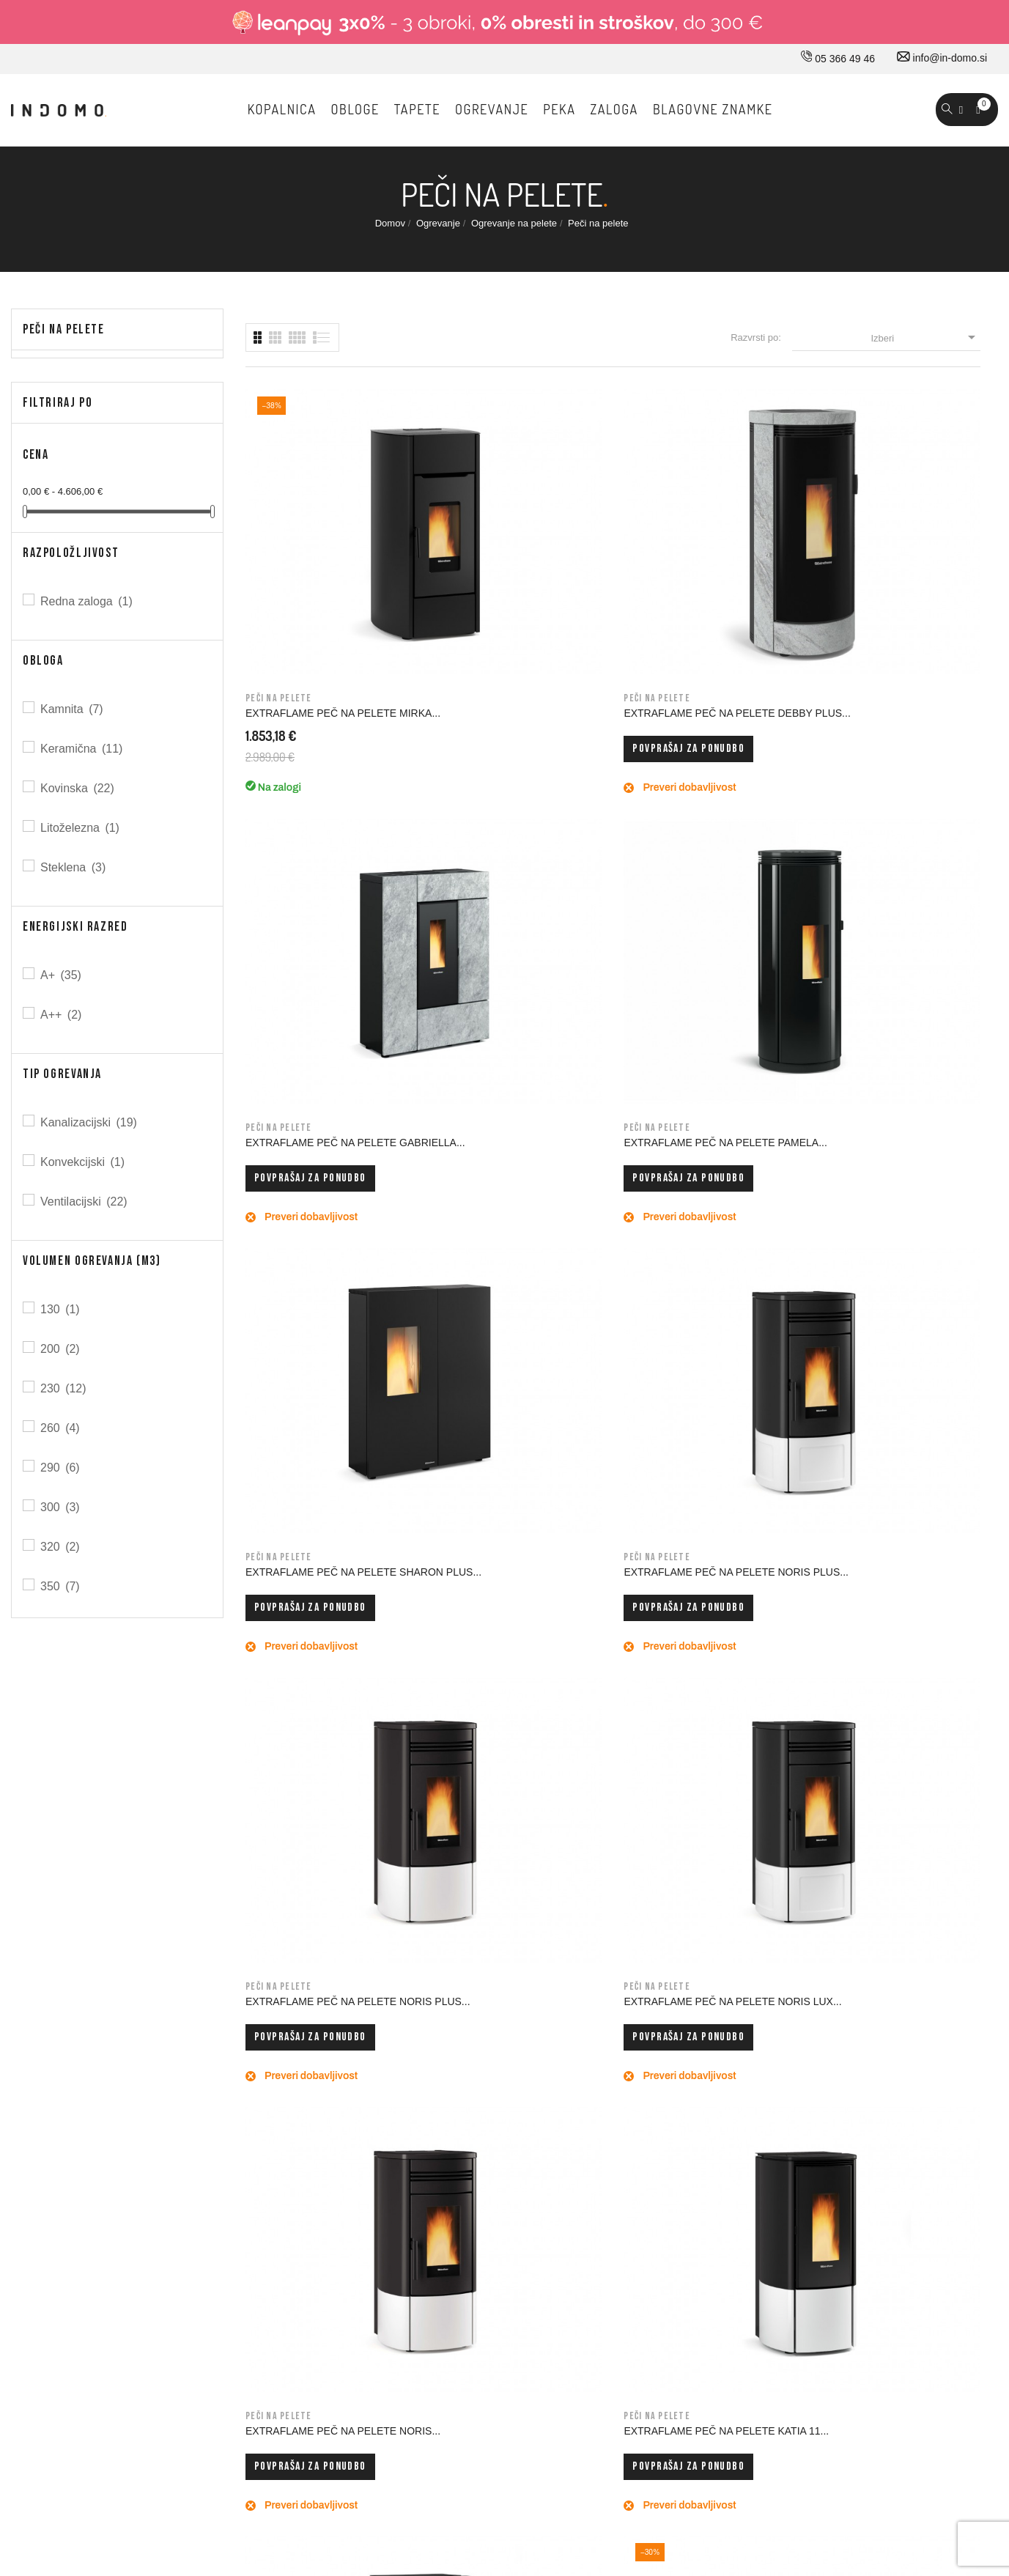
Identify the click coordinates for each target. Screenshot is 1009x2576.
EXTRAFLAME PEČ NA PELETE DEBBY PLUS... (510, 568)
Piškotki (465, 2319)
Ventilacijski (85, 1201)
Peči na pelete (64, 329)
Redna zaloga (87, 601)
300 (61, 1507)
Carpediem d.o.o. (959, 2431)
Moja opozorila (665, 2319)
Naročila (650, 2196)
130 (61, 1309)
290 (61, 1467)
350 (61, 1586)
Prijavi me (803, 1850)
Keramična (82, 748)
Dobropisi (653, 2227)
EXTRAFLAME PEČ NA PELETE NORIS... (320, 1147)
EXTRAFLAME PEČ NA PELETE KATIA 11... (510, 1147)
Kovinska (78, 788)
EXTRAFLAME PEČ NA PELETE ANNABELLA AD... (888, 1147)
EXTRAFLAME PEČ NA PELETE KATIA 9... (699, 1147)
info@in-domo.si (942, 58)
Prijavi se (652, 2135)
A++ (62, 1014)
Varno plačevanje (487, 2258)
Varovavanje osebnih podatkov (517, 2289)
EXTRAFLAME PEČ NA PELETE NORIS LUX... (888, 857)
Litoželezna (81, 828)
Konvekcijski (83, 1162)
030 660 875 (170, 2138)
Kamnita (73, 709)
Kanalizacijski (89, 1122)
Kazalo (463, 2350)
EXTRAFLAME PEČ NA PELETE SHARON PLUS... (320, 857)
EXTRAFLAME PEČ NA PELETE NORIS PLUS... (510, 857)
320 (61, 1546)
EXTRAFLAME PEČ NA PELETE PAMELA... (888, 568)
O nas (278, 2135)
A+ (62, 975)
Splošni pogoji (479, 2196)
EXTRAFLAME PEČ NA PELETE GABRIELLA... (699, 568)
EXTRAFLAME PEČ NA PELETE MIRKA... (320, 568)
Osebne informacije (676, 2165)
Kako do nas (293, 2165)
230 (64, 1388)
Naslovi (648, 2258)
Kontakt (282, 2196)
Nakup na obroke (487, 2227)
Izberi (925, 337)
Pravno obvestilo (486, 2165)
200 (61, 1349)
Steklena (74, 867)
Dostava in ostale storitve (505, 2135)
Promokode (658, 2289)
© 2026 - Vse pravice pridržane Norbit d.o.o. (104, 2428)
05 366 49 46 (838, 58)
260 (61, 1428)
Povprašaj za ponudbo (499, 609)
